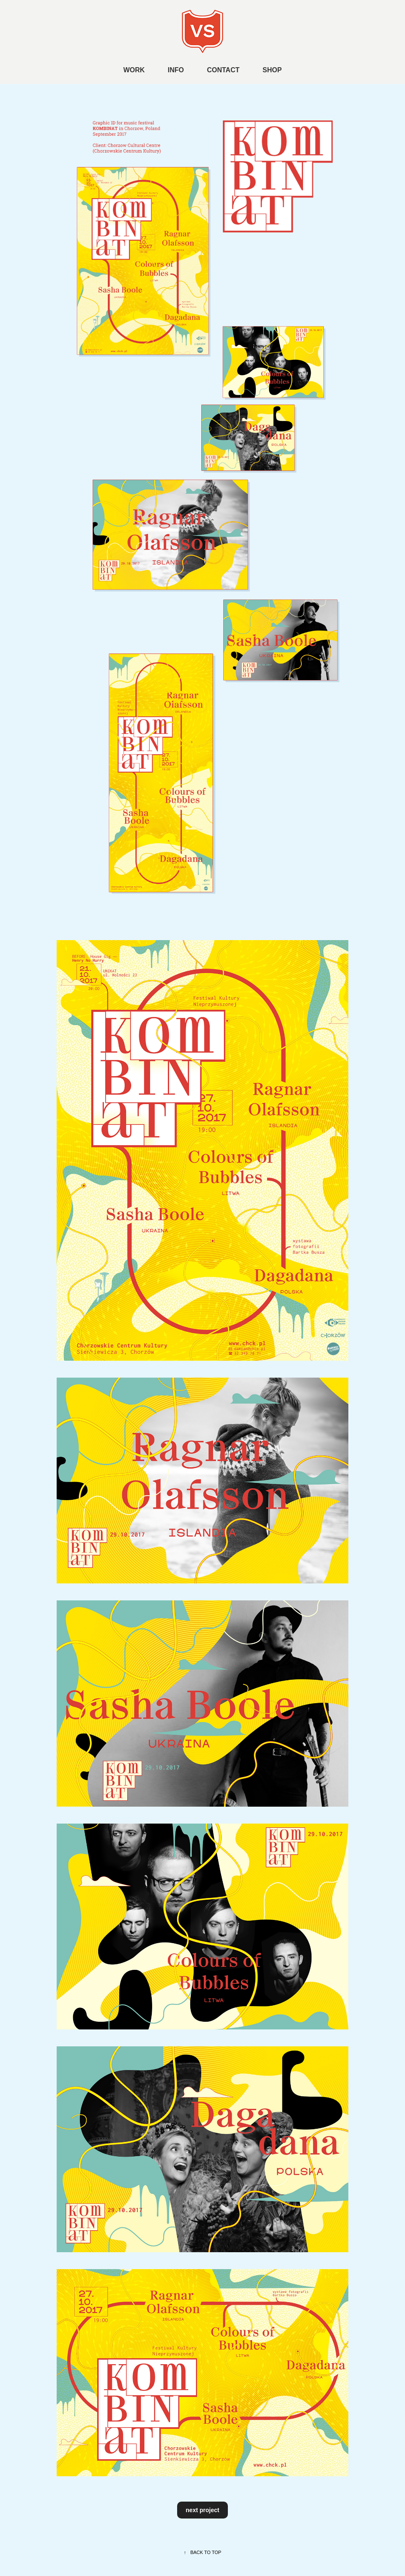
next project (202, 2510)
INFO (176, 70)
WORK (134, 70)
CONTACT (223, 70)
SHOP (272, 70)
